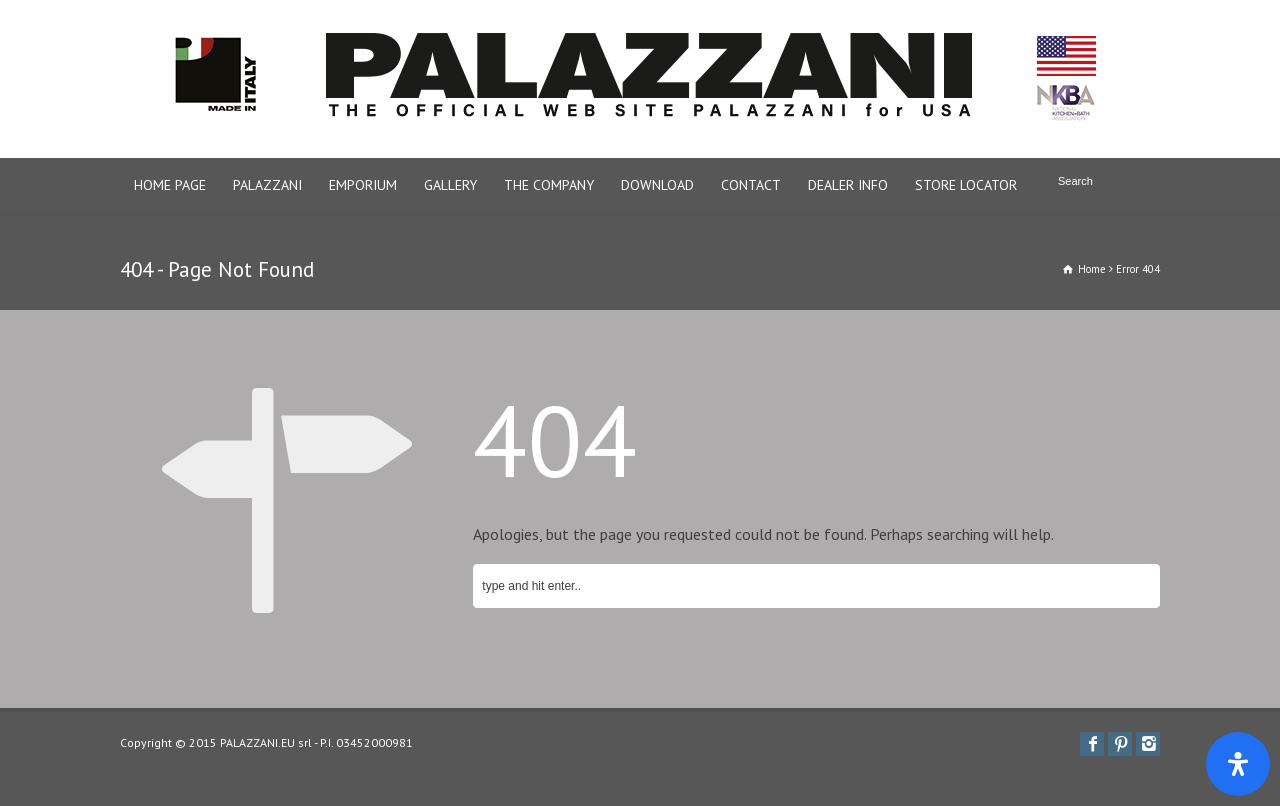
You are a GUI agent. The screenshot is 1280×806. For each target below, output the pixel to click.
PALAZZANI (267, 185)
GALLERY (450, 185)
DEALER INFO (848, 185)
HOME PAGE (170, 185)
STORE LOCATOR (966, 185)
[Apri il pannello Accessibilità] (1238, 764)
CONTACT (751, 185)
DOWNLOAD (657, 185)
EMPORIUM (363, 185)
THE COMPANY (549, 185)
